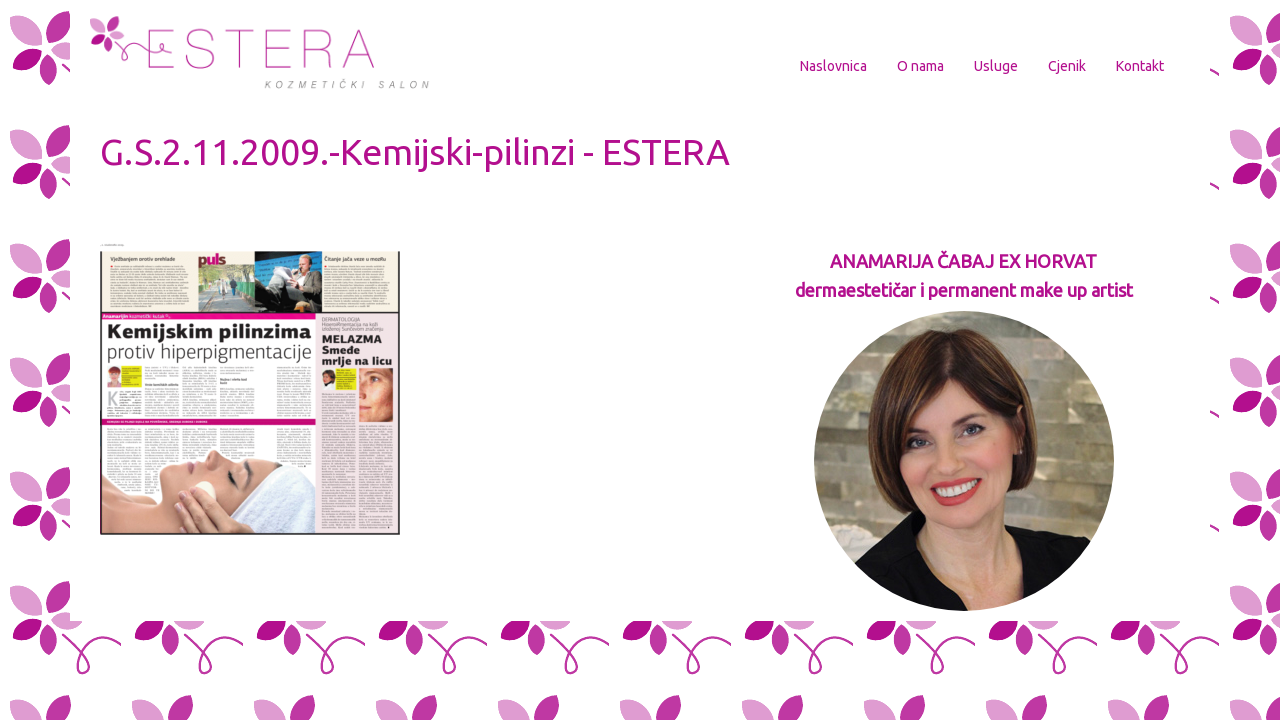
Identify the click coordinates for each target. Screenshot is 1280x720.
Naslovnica (833, 66)
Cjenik (1067, 66)
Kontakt (1140, 66)
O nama (920, 66)
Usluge (996, 66)
